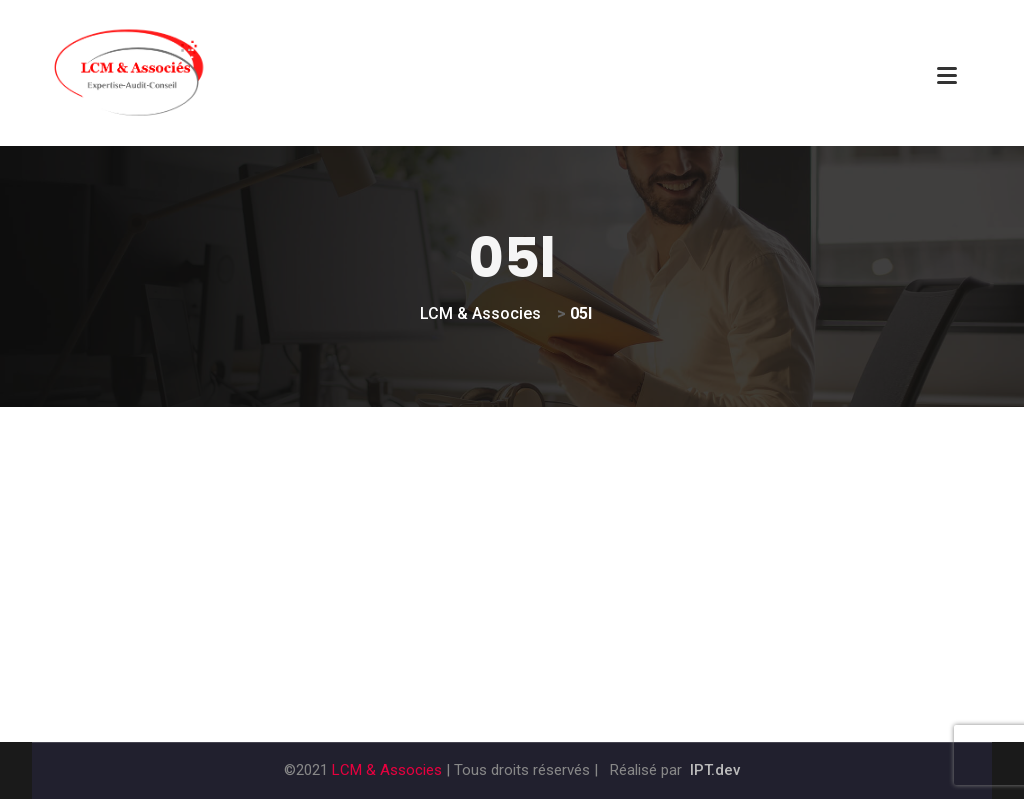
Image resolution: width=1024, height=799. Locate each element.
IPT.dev (715, 770)
